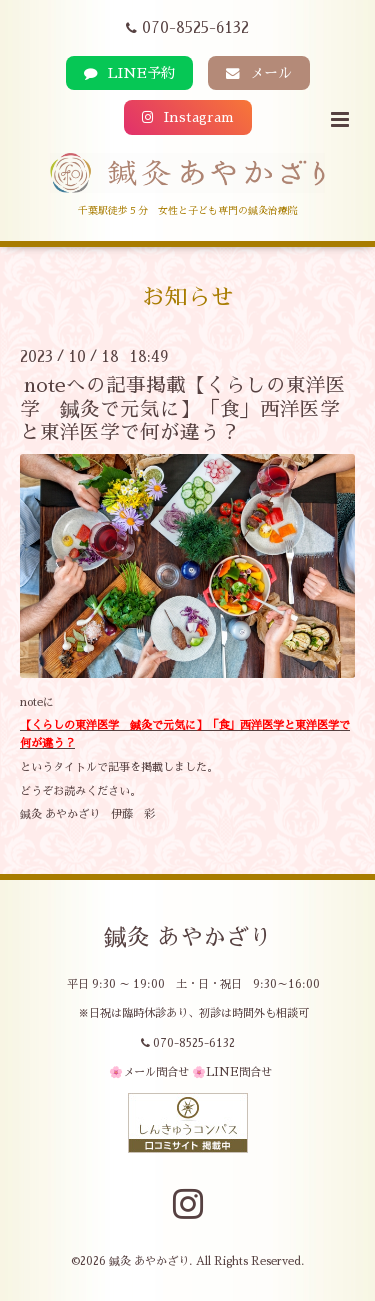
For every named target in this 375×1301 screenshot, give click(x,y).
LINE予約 (129, 73)
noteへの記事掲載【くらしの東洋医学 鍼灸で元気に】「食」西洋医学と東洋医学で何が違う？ (183, 409)
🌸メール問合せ (149, 1072)
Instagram (188, 117)
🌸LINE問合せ (232, 1072)
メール (259, 73)
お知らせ (188, 297)
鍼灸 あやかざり (188, 937)
